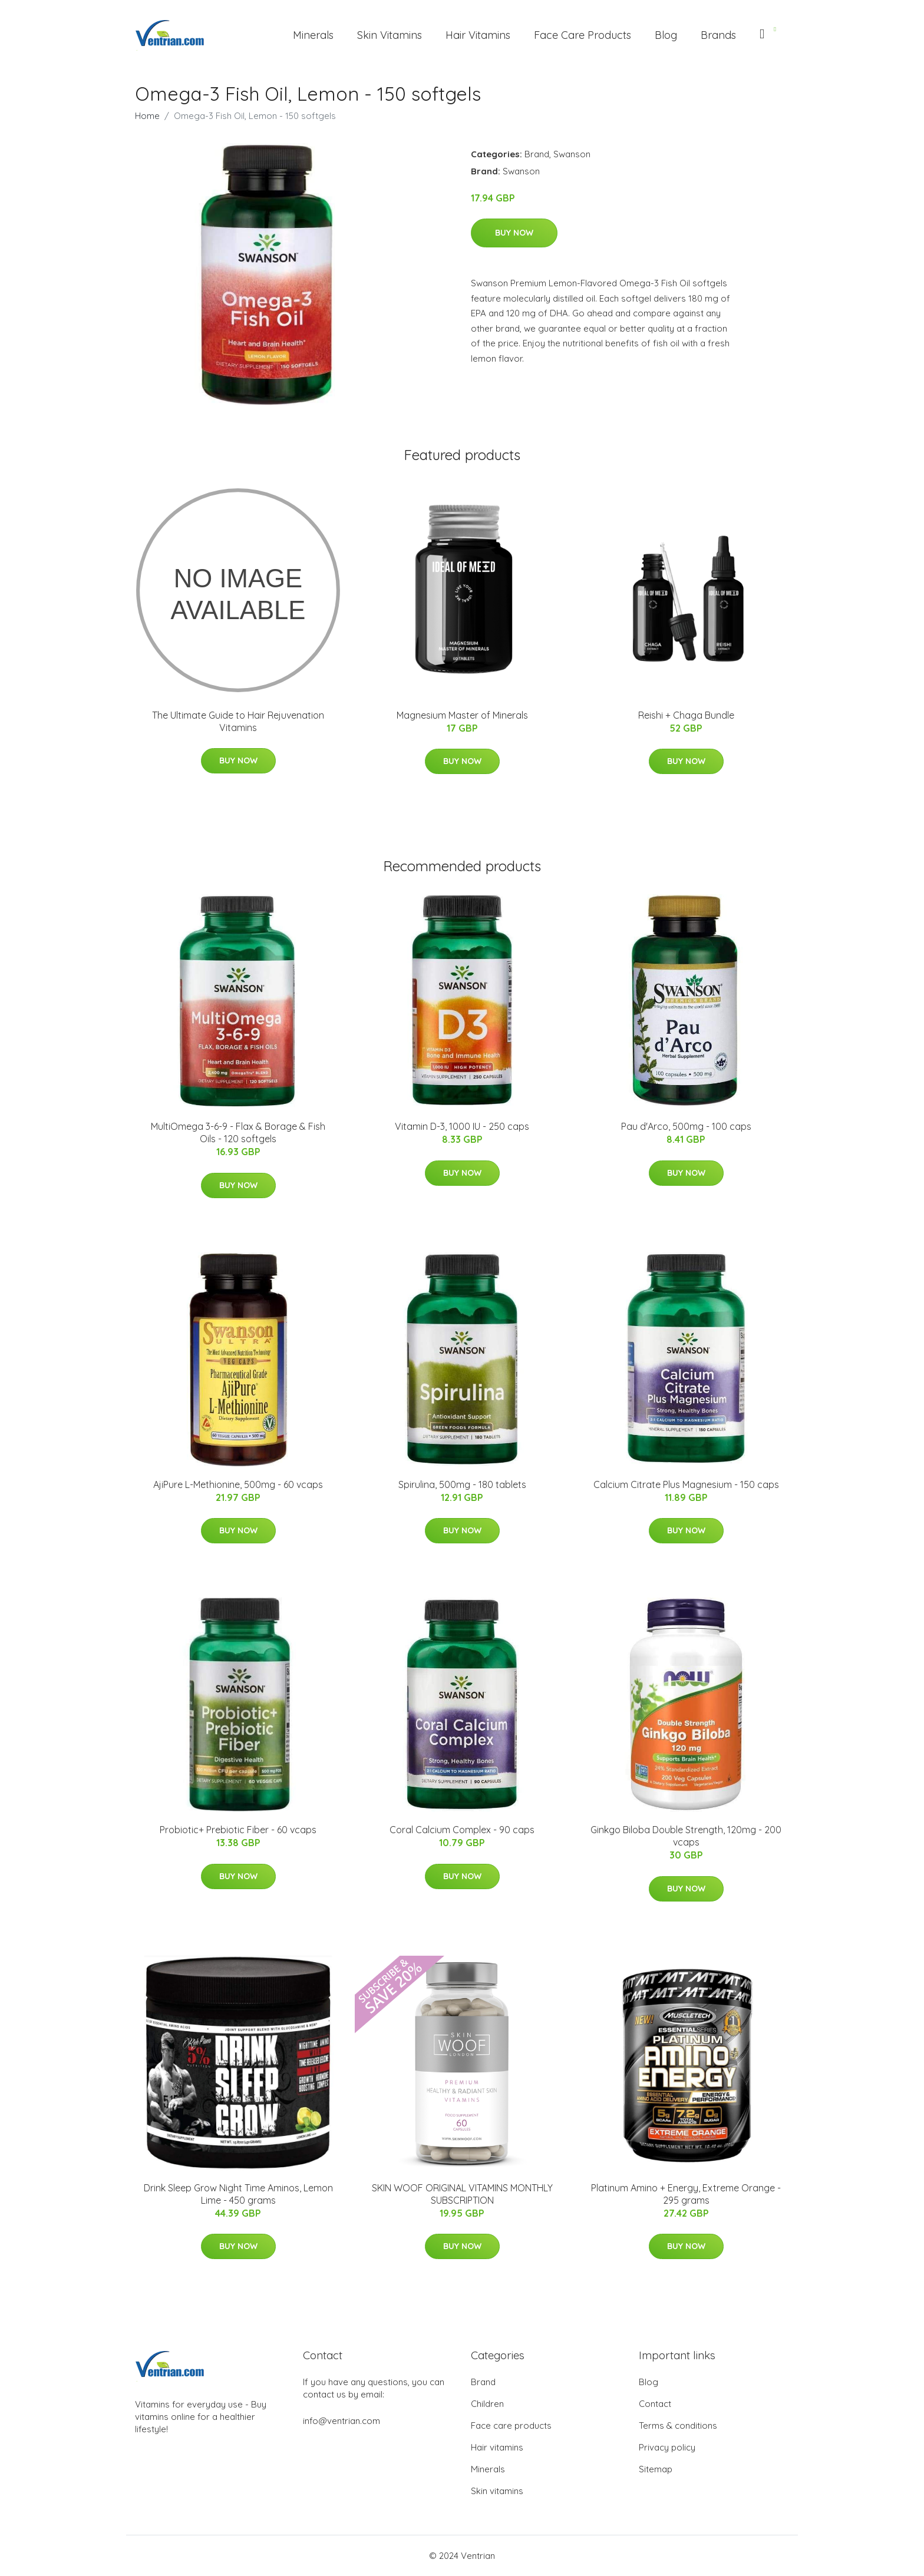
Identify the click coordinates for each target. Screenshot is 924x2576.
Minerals (313, 35)
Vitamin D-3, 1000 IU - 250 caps (462, 1126)
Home (147, 115)
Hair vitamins (497, 2447)
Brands (718, 35)
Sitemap (655, 2469)
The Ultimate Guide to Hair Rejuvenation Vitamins (238, 721)
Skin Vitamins (389, 35)
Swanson (571, 154)
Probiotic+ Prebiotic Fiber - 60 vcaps (238, 1830)
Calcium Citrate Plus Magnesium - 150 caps (686, 1484)
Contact (655, 2403)
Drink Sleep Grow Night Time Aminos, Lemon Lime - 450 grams (238, 2194)
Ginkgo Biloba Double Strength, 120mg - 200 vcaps (685, 1836)
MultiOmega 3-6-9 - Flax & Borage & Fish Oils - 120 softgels (238, 1132)
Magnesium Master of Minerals (462, 715)
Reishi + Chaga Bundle (686, 715)
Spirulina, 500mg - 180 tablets (462, 1484)
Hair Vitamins (478, 35)
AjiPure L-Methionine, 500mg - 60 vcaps (238, 1484)
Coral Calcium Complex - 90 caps (462, 1830)
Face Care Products (582, 35)
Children (487, 2403)
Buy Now (514, 232)
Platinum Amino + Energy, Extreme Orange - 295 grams (686, 2194)
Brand (536, 154)
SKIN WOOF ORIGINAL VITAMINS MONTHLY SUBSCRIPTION (462, 2194)
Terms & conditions (678, 2425)
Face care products (511, 2425)
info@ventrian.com (341, 2420)
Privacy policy (667, 2447)
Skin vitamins (497, 2490)
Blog (666, 35)
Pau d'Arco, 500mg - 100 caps (686, 1126)
